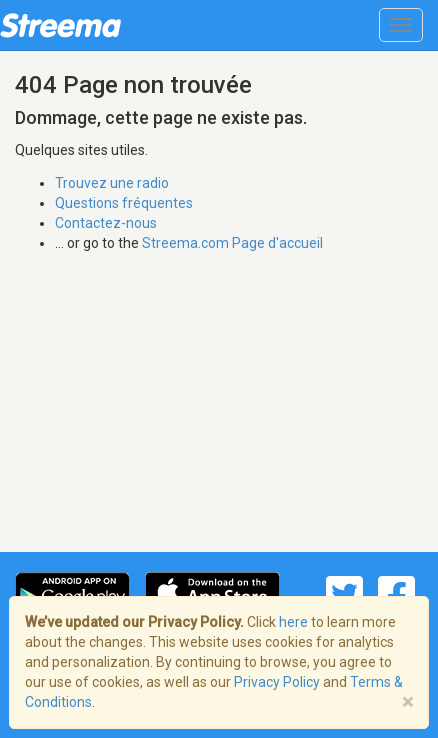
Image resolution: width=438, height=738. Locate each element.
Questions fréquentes (124, 203)
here (293, 622)
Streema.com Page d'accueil (232, 243)
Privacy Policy (277, 682)
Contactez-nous (106, 223)
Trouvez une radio (112, 183)
